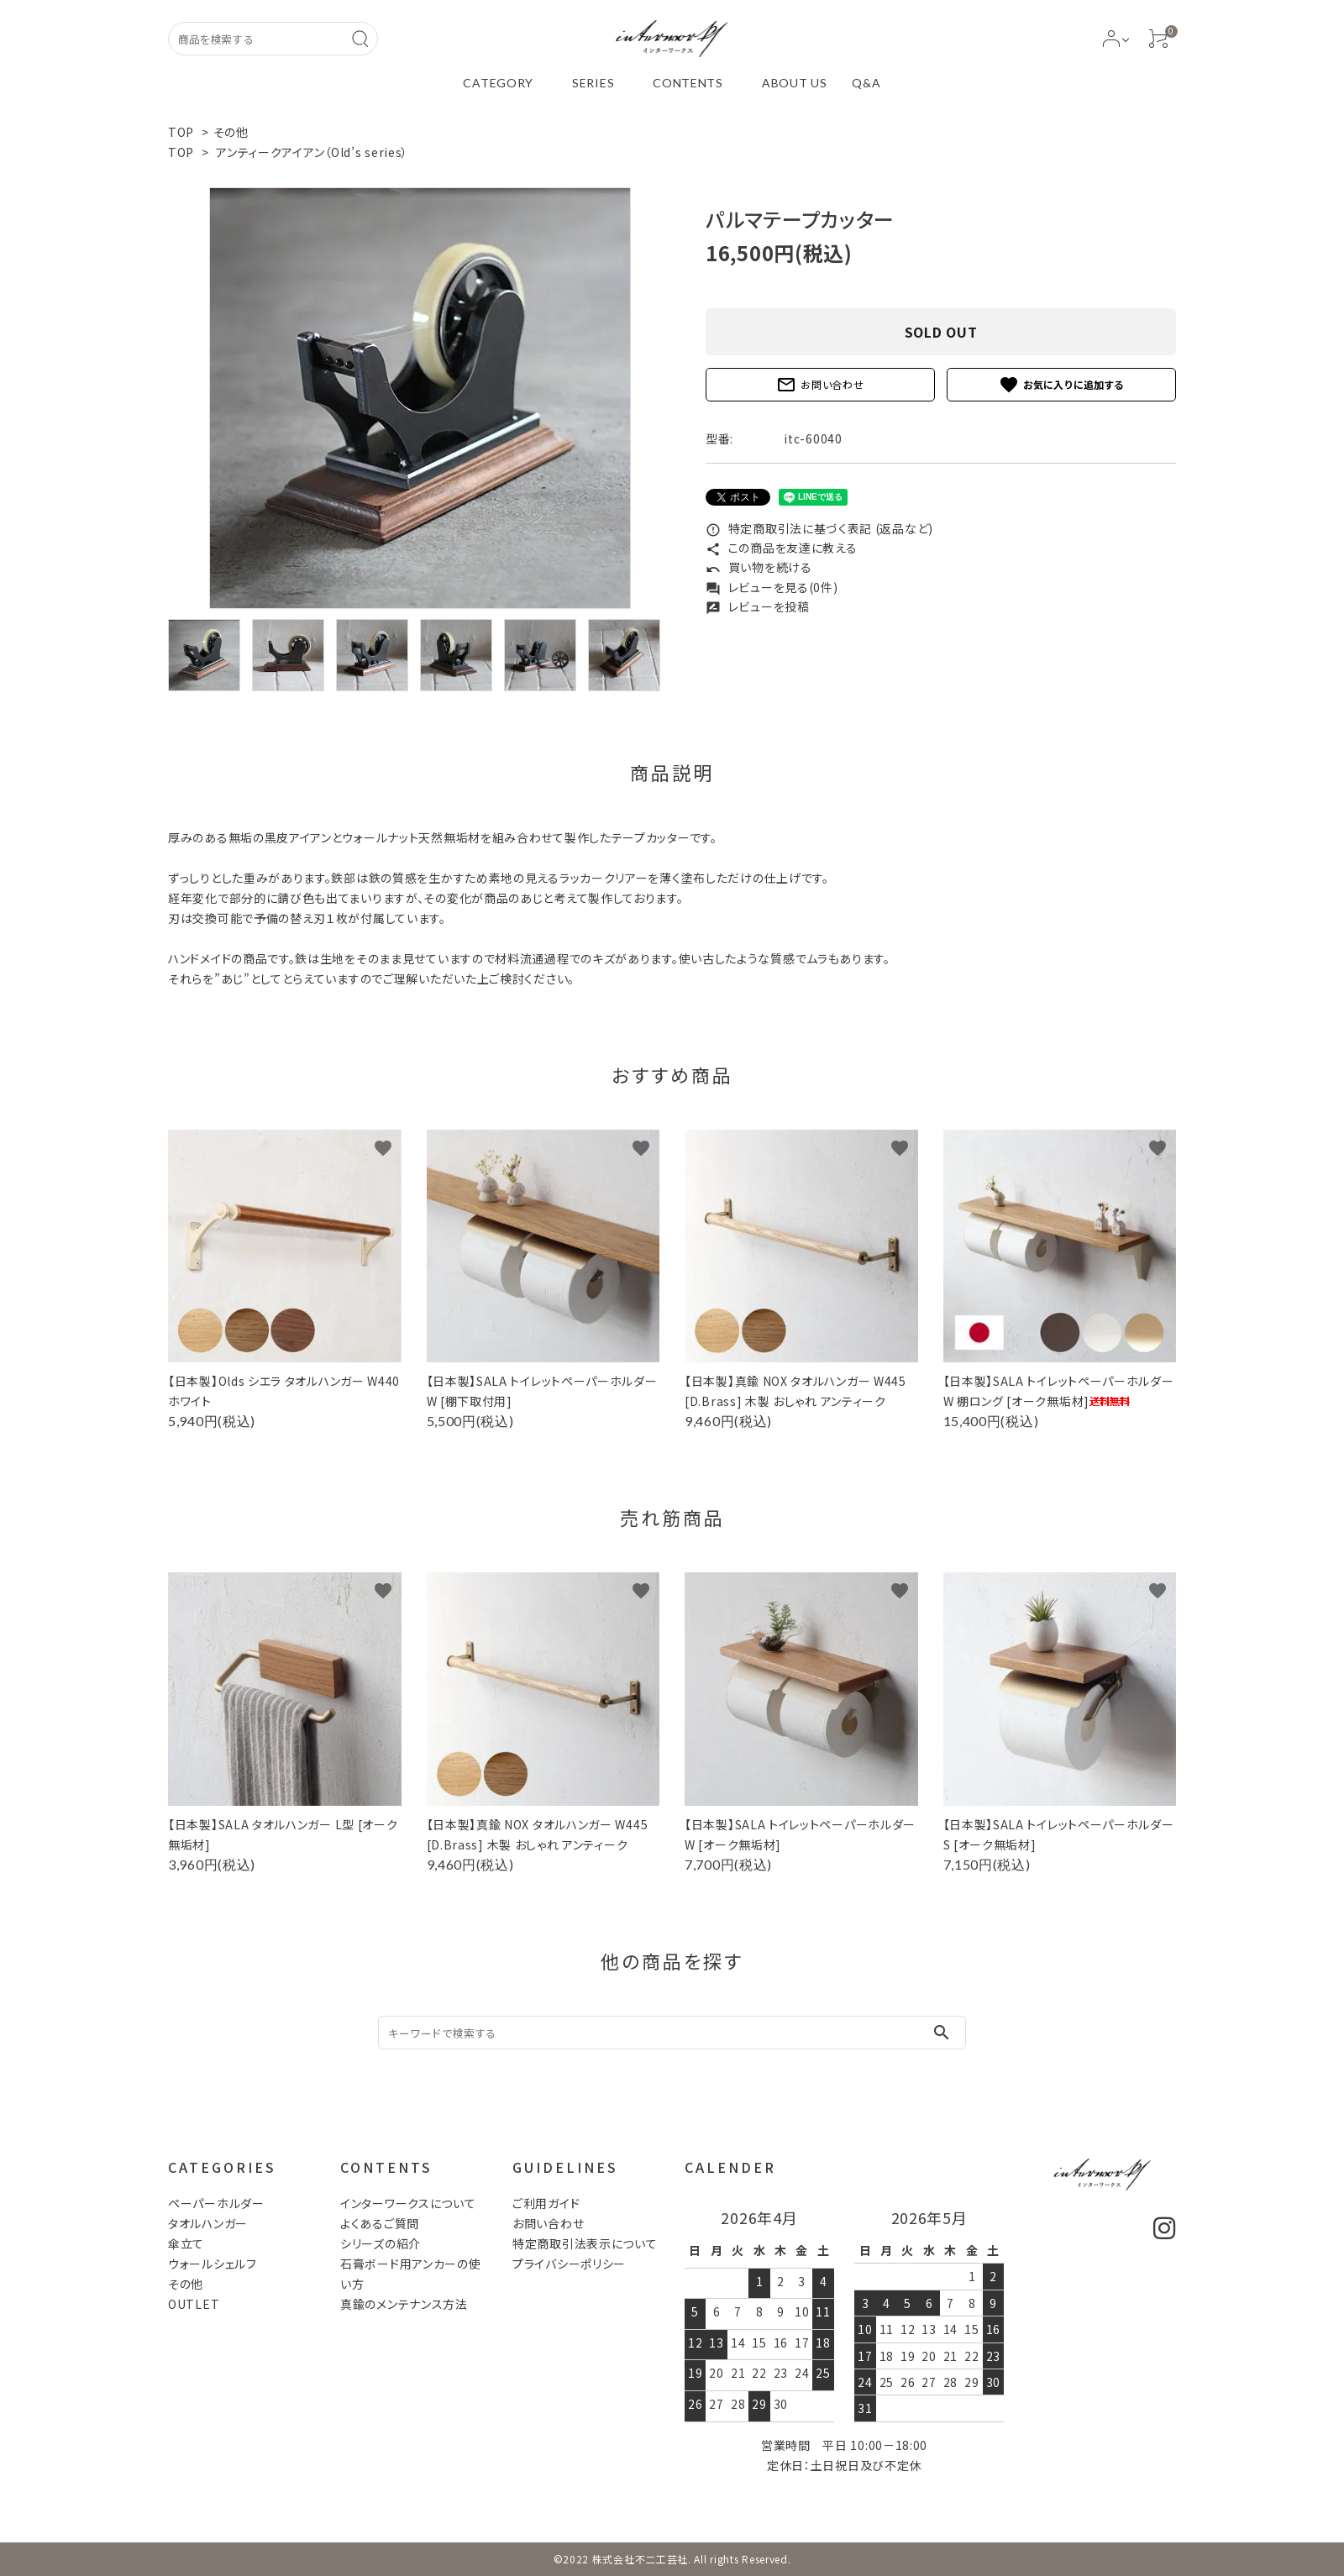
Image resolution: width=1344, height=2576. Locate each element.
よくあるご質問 (379, 2223)
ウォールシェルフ (212, 2263)
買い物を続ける (759, 567)
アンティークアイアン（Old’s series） (312, 152)
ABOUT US (794, 83)
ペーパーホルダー (216, 2203)
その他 (231, 131)
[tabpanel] (420, 398)
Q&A (866, 83)
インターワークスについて (407, 2203)
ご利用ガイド (546, 2203)
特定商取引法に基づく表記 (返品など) (819, 528)
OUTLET (193, 2303)
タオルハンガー (208, 2223)
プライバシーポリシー (569, 2263)
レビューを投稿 (758, 606)
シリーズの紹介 (380, 2243)
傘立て (186, 2243)
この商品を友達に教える (781, 547)
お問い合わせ (820, 385)
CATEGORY (498, 83)
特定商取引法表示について (584, 2243)
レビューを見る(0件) (771, 587)
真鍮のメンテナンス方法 (404, 2303)
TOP (181, 131)
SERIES (593, 83)
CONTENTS (688, 83)
